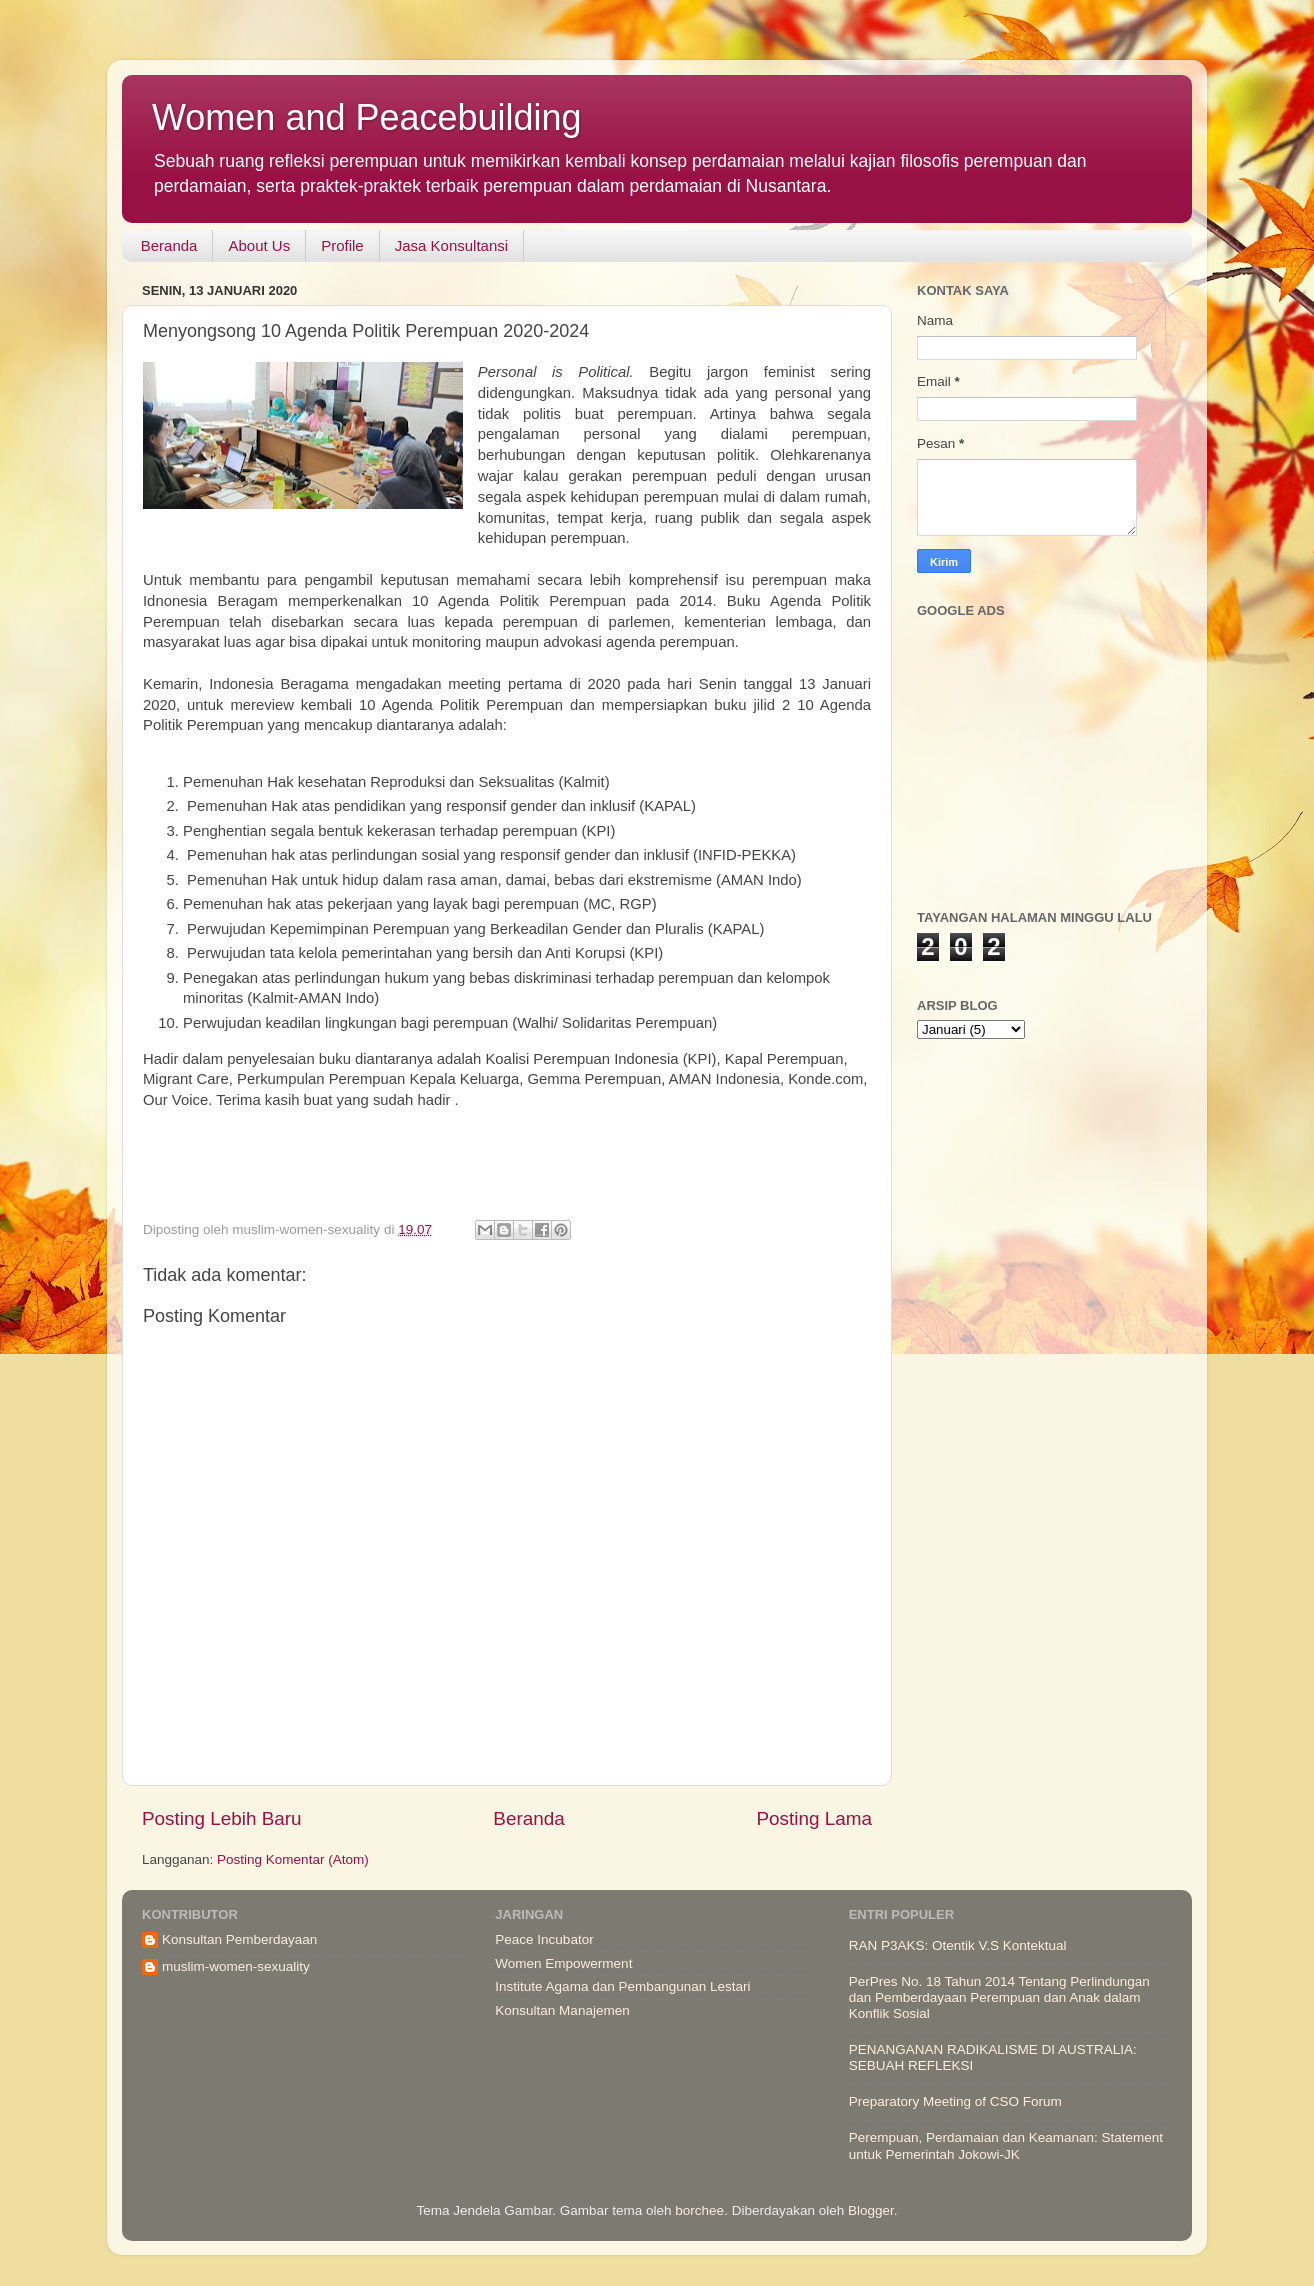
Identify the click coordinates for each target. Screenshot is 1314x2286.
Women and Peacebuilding (367, 117)
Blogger (871, 2210)
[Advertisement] (488, 1156)
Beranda (169, 245)
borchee (699, 2210)
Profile (342, 245)
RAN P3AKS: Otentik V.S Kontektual (958, 1945)
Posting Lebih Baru (222, 1818)
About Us (259, 245)
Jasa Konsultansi (451, 245)
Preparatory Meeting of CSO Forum (955, 2101)
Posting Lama (814, 1818)
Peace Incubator (544, 1939)
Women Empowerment (563, 1963)
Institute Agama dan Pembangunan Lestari (622, 1986)
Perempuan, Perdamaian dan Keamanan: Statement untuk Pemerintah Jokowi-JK (1006, 2145)
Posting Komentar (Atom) (293, 1859)
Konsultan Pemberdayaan (239, 1939)
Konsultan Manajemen (562, 2010)
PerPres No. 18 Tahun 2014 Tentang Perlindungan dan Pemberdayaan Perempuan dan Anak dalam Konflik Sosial (999, 1997)
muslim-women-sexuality (236, 1966)
